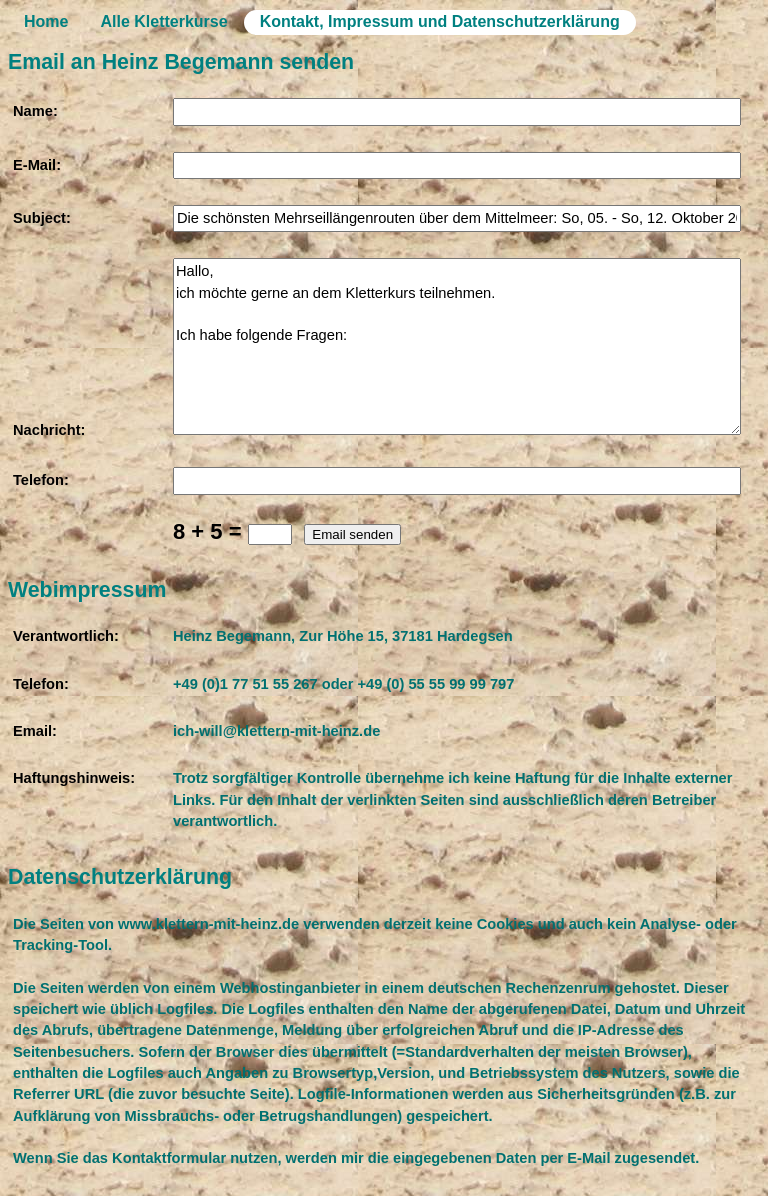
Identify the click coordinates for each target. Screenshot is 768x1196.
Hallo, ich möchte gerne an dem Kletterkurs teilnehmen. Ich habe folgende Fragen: (457, 346)
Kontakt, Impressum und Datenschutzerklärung (440, 21)
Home (46, 21)
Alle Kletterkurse (163, 21)
